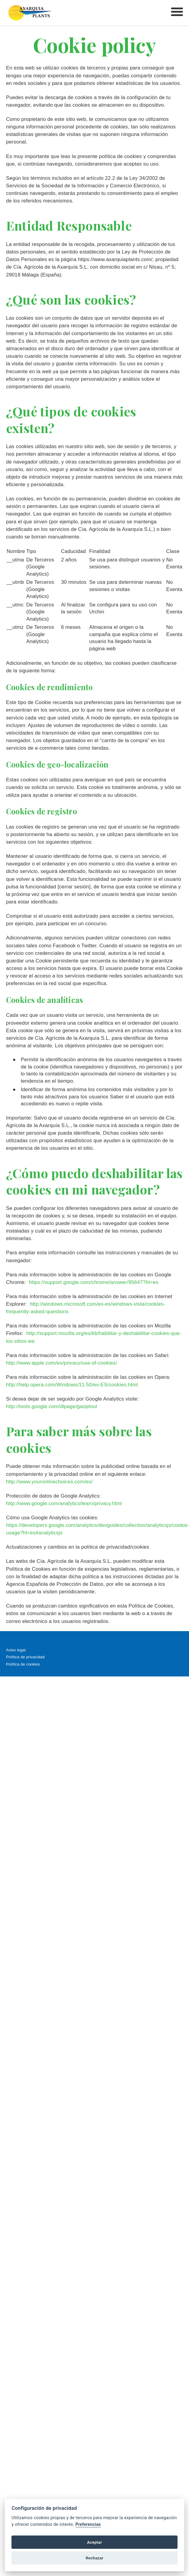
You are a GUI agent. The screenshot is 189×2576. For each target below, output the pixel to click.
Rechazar (95, 2557)
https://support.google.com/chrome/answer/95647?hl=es (93, 1282)
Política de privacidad (25, 1657)
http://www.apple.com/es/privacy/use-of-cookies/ (61, 1363)
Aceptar (94, 2542)
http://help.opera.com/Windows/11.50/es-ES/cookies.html (72, 1385)
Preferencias (88, 2524)
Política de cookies (23, 1664)
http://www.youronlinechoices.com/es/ (49, 1482)
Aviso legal (16, 1650)
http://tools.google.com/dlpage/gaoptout (51, 1406)
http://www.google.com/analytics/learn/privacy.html (64, 1503)
